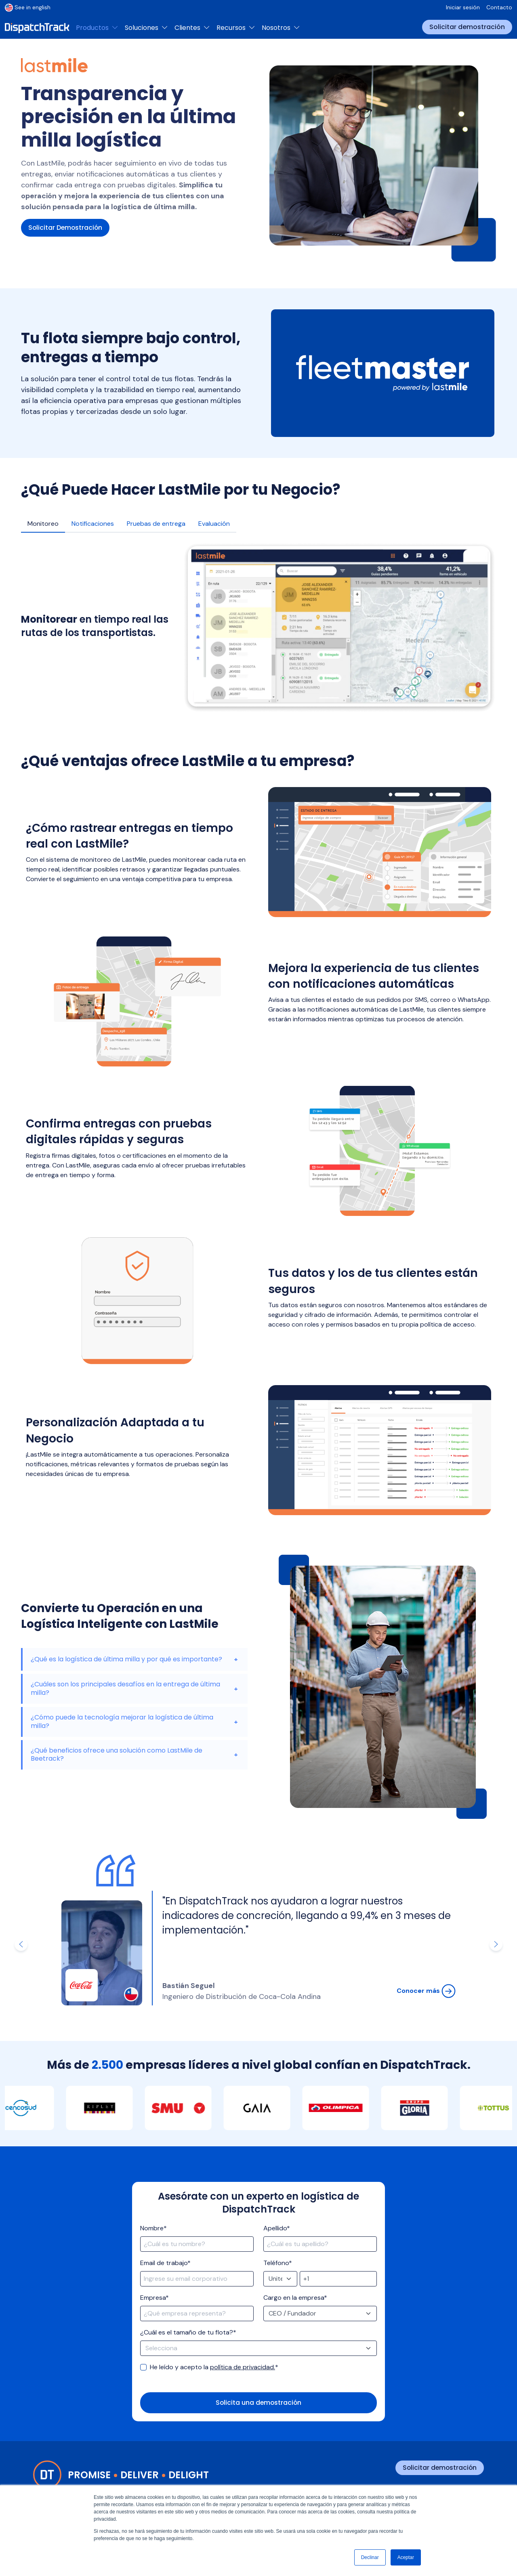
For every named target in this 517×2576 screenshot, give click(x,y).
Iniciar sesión (463, 7)
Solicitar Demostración (66, 227)
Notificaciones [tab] (92, 523)
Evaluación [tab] (214, 523)
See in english (27, 7)
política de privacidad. (242, 2367)
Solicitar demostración (467, 26)
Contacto (499, 7)
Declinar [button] (370, 2557)
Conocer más (426, 1991)
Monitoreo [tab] (43, 523)
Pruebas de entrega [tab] (156, 523)
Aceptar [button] (405, 2557)
